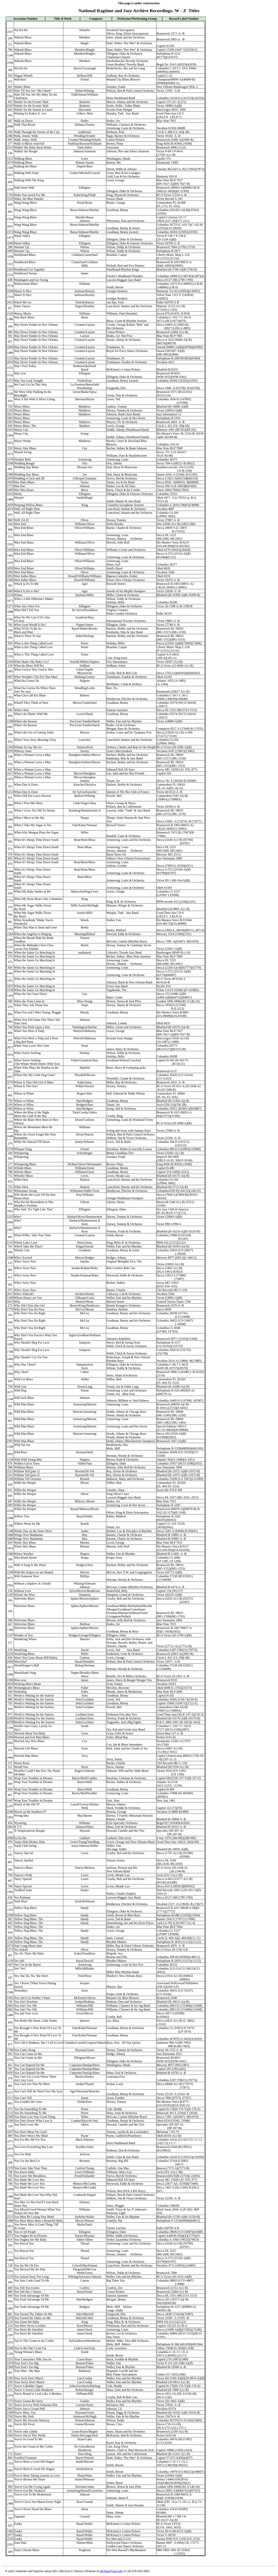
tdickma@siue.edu (110, 2571)
